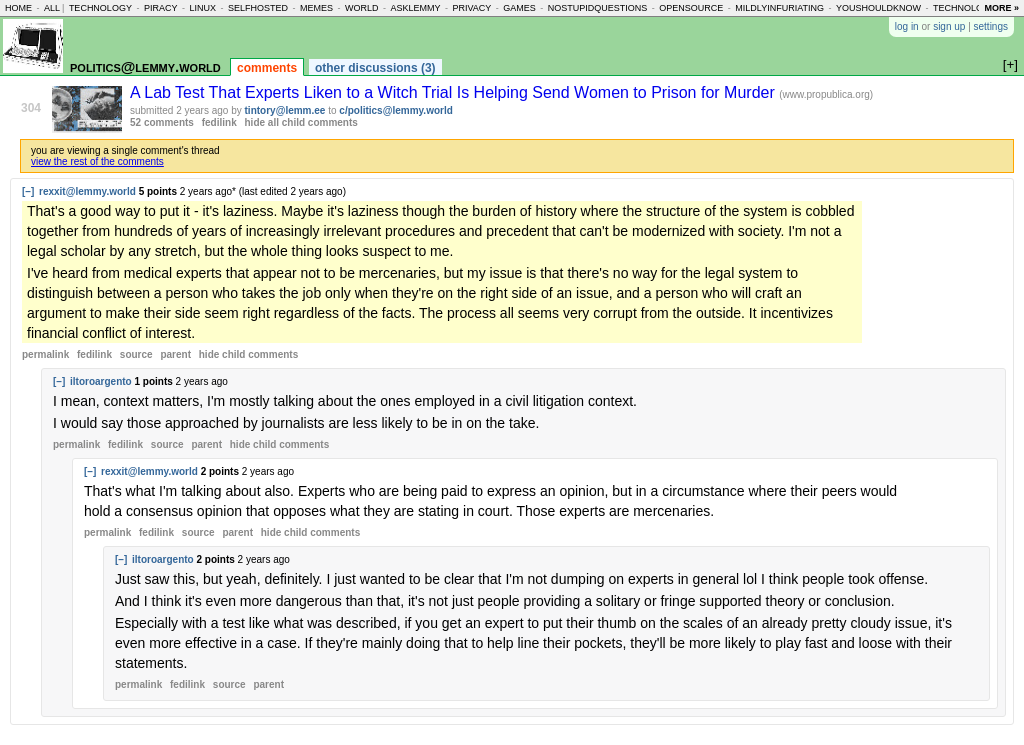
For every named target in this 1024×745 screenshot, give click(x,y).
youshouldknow (878, 8)
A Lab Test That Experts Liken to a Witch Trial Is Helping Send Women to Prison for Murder (454, 92)
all (52, 8)
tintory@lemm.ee (285, 110)
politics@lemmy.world (145, 66)
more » (1001, 8)
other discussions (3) (375, 68)
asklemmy (415, 8)
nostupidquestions (598, 8)
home (18, 8)
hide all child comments (301, 122)
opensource (691, 8)
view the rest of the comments (97, 161)
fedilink (219, 122)
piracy (161, 8)
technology (100, 8)
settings (991, 26)
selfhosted (258, 8)
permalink (45, 354)
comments (267, 68)
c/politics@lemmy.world (395, 110)
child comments (248, 354)
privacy (471, 8)
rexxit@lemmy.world (87, 191)
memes (316, 8)
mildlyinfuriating (779, 8)
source (136, 354)
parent (175, 354)
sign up (949, 26)
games (519, 8)
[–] (28, 191)
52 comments (162, 122)
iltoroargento (101, 381)
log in (907, 26)
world (362, 8)
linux (202, 8)
